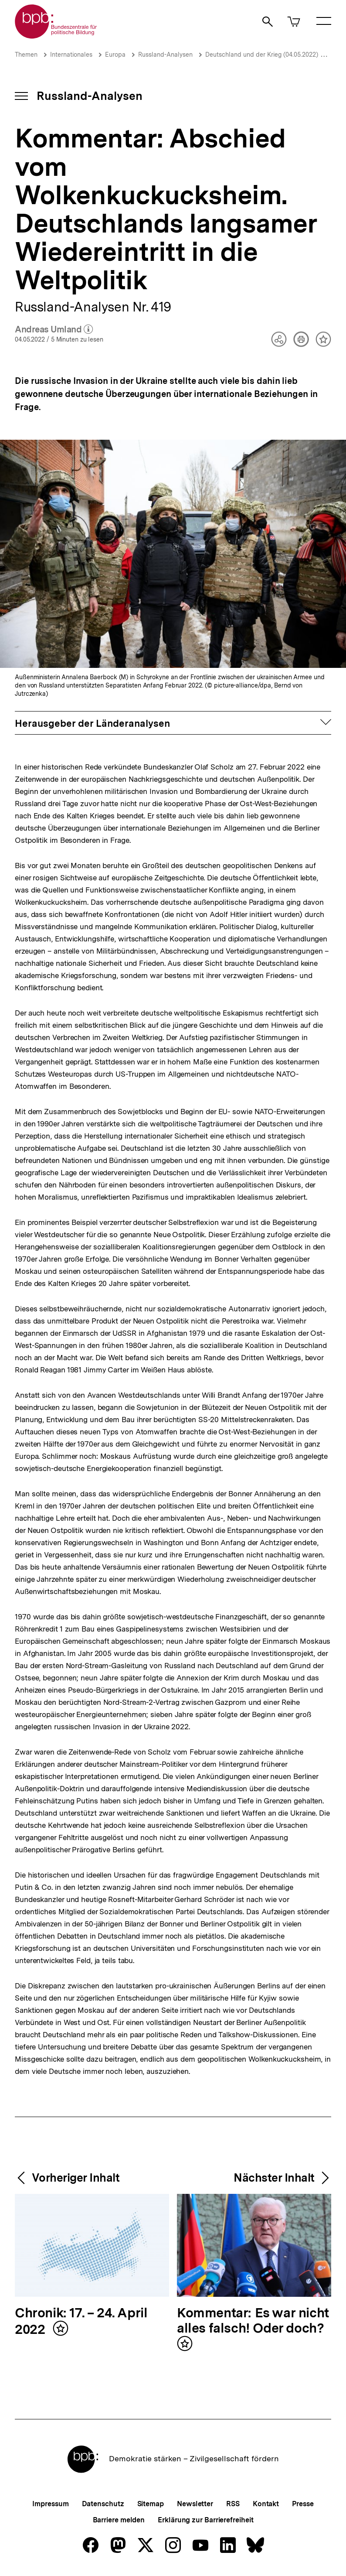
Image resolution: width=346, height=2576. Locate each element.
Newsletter (195, 2504)
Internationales (71, 54)
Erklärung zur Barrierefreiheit (205, 2520)
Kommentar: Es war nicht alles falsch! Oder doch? (253, 2321)
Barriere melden (119, 2520)
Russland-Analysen (165, 54)
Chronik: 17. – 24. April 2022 (81, 2321)
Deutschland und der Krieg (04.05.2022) (261, 54)
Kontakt (266, 2504)
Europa (115, 54)
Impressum (50, 2504)
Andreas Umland (54, 329)
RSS (233, 2504)
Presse (302, 2504)
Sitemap (150, 2504)
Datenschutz (103, 2504)
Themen (26, 54)
